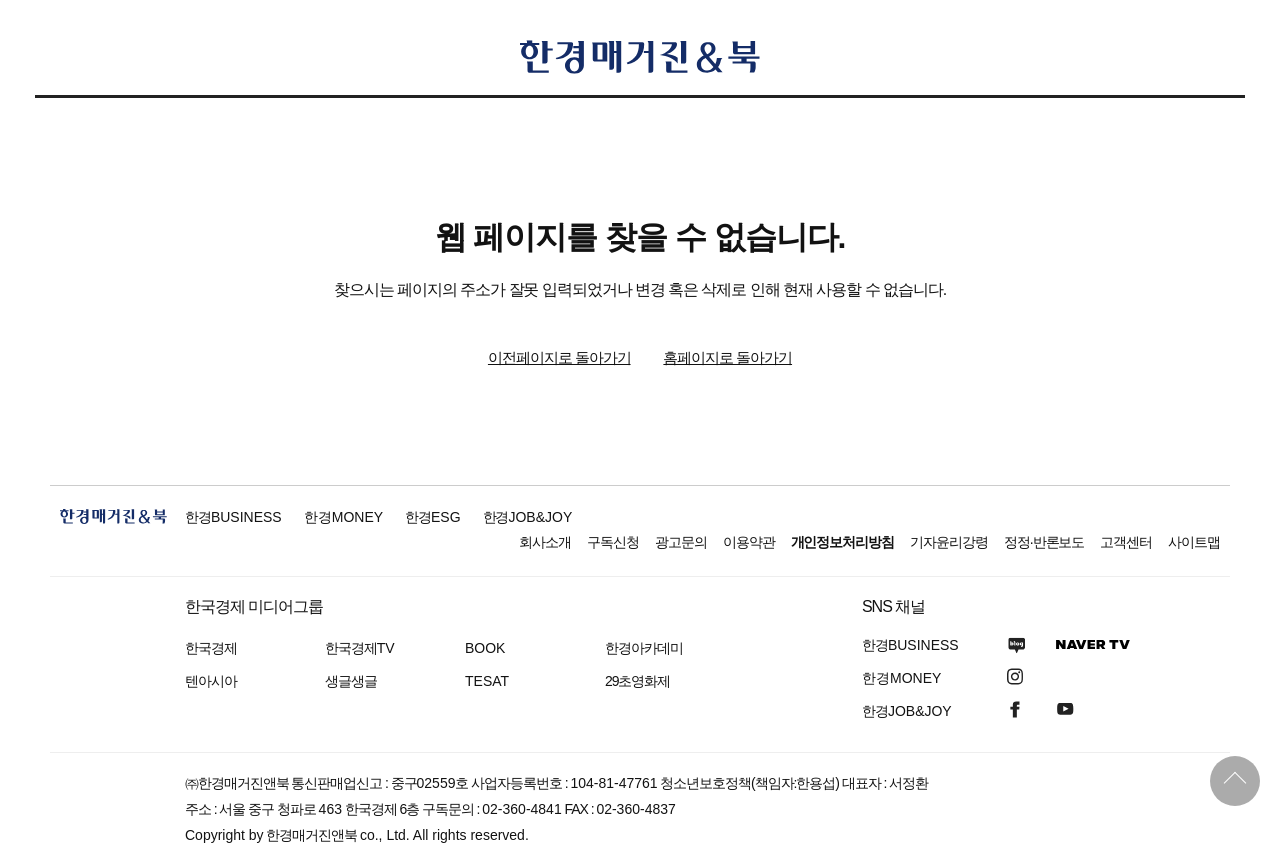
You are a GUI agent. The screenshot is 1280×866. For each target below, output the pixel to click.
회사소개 (545, 542)
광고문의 (681, 542)
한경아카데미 (644, 648)
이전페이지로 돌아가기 (559, 357)
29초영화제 (637, 681)
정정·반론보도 (1044, 542)
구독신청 (613, 542)
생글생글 (351, 681)
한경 (233, 517)
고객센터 (1126, 542)
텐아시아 (211, 681)
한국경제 (211, 648)
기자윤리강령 (949, 542)
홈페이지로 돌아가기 (727, 357)
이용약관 (749, 542)
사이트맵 (1194, 542)
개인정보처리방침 (843, 542)
